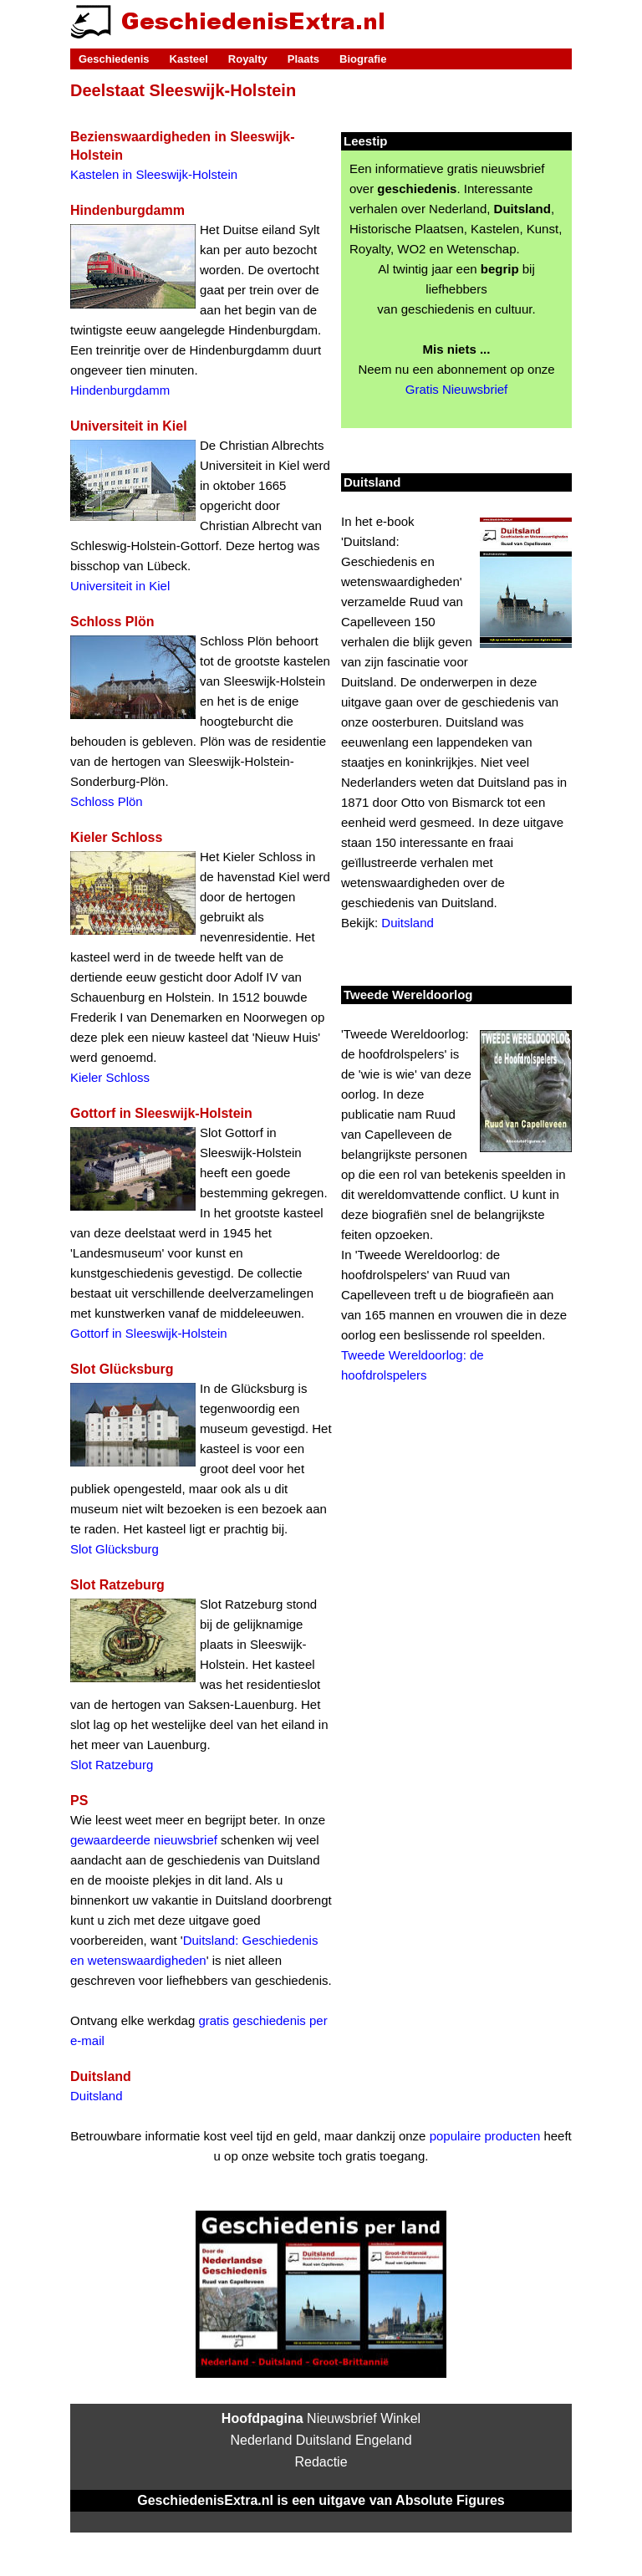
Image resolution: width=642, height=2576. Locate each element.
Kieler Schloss (110, 1077)
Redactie (320, 2462)
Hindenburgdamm (120, 390)
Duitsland (96, 2096)
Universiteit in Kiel (120, 586)
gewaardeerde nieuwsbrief (143, 1840)
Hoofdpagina (262, 2418)
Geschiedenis (114, 59)
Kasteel (189, 59)
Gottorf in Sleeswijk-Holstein (148, 1333)
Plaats (303, 59)
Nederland (261, 2440)
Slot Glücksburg (114, 1549)
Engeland (383, 2440)
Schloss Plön (106, 801)
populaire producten (485, 2136)
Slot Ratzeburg (111, 1764)
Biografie (362, 59)
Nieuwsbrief (342, 2418)
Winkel (400, 2418)
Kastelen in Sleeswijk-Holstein (153, 174)
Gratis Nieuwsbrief (456, 389)
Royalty (248, 59)
